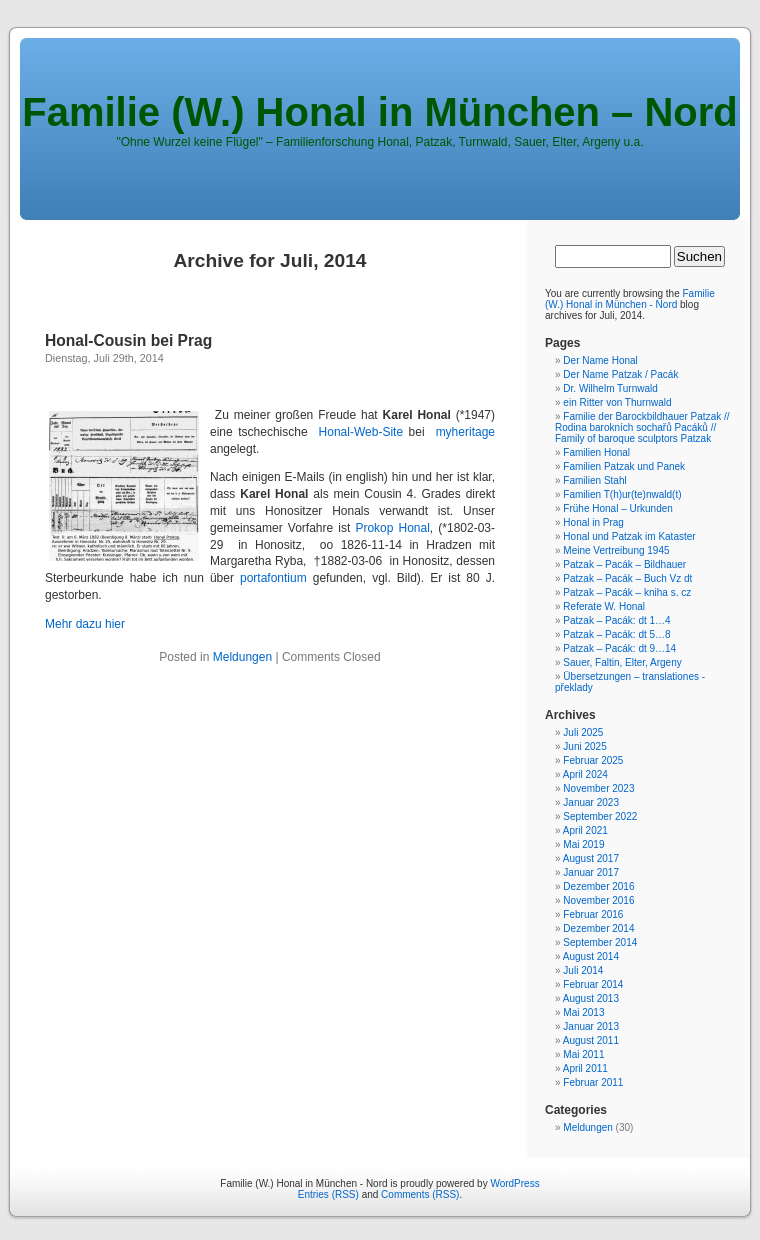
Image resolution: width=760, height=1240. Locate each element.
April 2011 (585, 1068)
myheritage (465, 432)
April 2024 (585, 774)
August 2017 (591, 858)
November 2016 (598, 900)
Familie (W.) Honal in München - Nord (630, 299)
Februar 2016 (593, 914)
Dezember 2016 (598, 886)
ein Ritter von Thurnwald (617, 402)
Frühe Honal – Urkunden (618, 508)
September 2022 (600, 816)
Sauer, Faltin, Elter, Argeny (622, 662)
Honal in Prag (593, 522)
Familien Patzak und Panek (624, 466)
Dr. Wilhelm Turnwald (610, 388)
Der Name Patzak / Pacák (620, 374)
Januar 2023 (591, 802)
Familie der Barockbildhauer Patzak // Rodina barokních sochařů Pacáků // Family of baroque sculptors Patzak (642, 427)
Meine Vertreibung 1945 (616, 550)
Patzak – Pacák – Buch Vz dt (627, 578)
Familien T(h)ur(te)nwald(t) (622, 494)
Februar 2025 (593, 760)
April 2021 (585, 830)
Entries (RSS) (328, 1194)
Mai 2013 (583, 1012)
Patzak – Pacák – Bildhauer (624, 564)
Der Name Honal (600, 360)
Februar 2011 (593, 1082)
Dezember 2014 (598, 928)
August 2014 (591, 956)
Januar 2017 (591, 872)
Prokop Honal (392, 528)
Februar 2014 (593, 984)
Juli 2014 (583, 970)
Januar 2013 (591, 1026)
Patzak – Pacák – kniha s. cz (627, 592)
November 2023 (598, 788)
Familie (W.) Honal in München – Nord (380, 112)
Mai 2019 (583, 844)
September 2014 (600, 942)
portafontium (273, 578)
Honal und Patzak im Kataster (629, 536)
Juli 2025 (583, 732)
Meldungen (242, 657)
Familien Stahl (594, 480)
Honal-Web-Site (361, 432)
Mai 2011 (583, 1054)
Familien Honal (596, 452)
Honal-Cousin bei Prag (128, 340)
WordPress (514, 1183)
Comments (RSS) (420, 1194)
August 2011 (591, 1040)
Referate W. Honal (604, 606)
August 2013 (591, 998)
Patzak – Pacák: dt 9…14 (619, 648)
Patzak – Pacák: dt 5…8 (616, 634)
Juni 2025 (584, 746)
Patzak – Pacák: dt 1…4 (616, 620)
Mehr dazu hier (85, 624)
